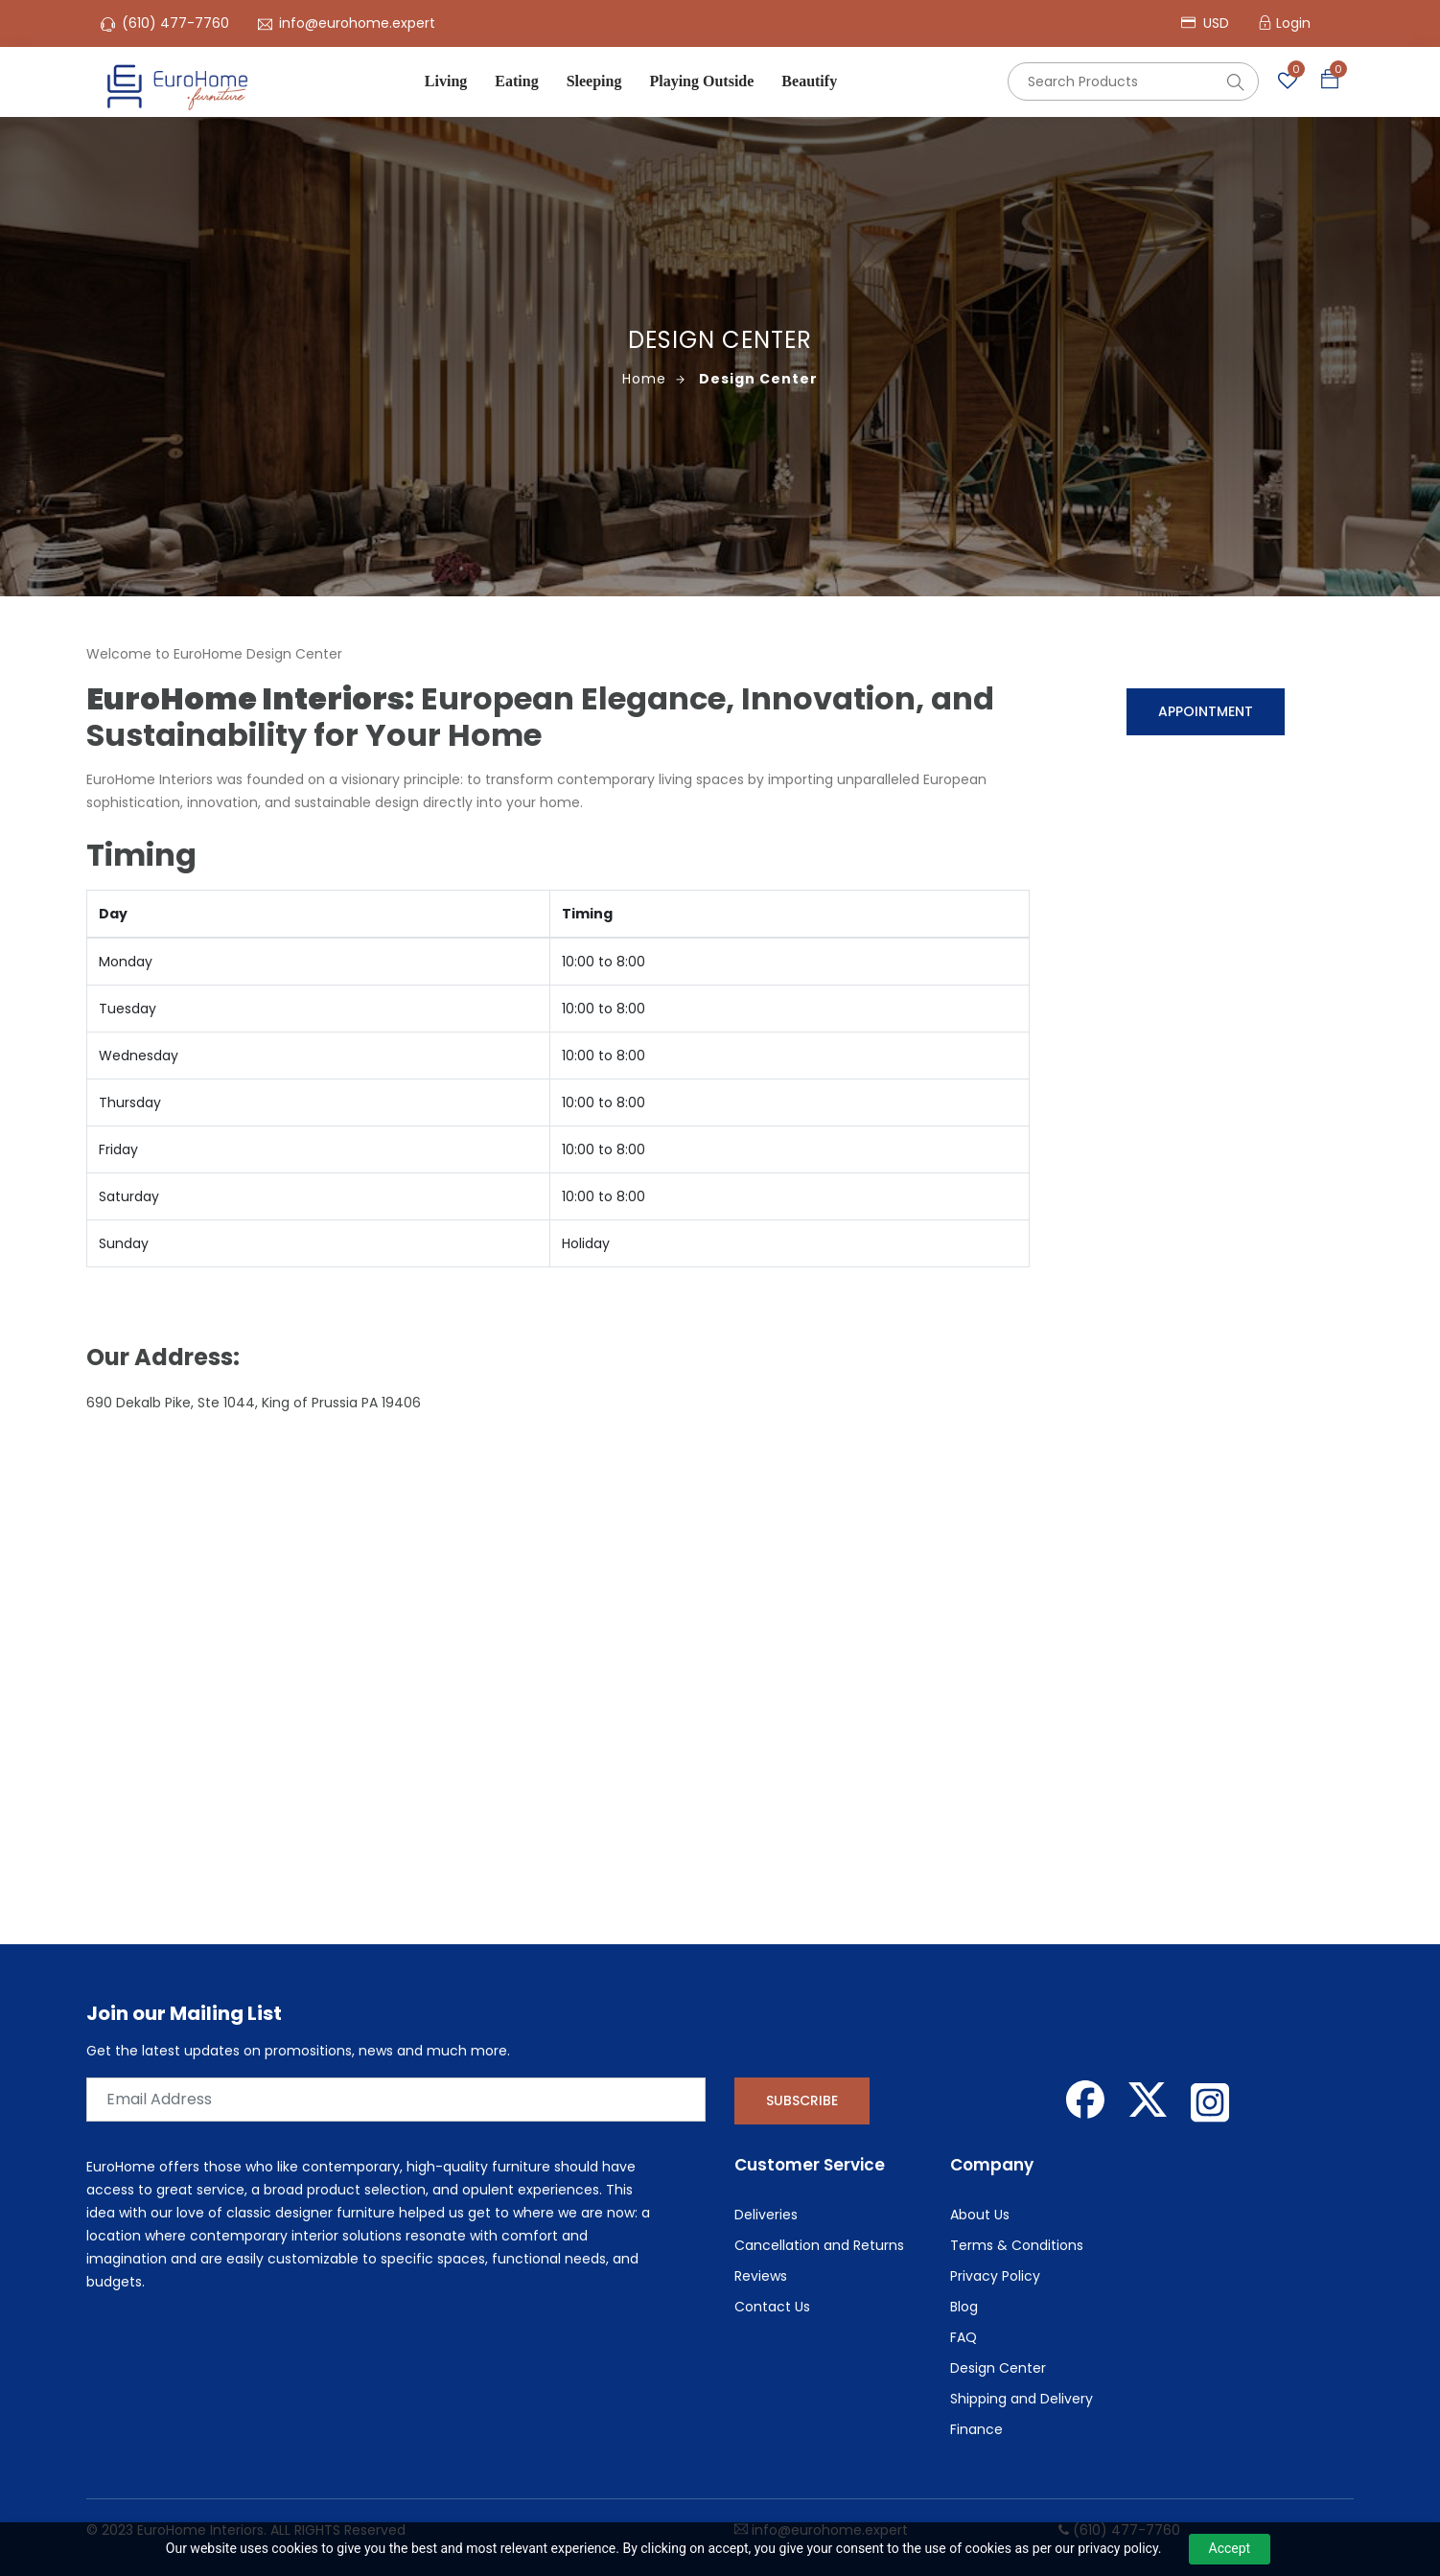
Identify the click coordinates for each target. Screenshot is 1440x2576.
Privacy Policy (995, 2276)
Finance (976, 2429)
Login (1293, 23)
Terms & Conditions (1016, 2245)
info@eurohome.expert (357, 23)
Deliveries (766, 2214)
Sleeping (594, 81)
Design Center (758, 378)
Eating (516, 81)
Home (653, 378)
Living (446, 81)
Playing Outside (701, 81)
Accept (1230, 2548)
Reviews (760, 2276)
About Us (980, 2214)
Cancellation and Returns (819, 2245)
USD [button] (1205, 23)
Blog (964, 2306)
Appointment (1205, 711)
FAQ (963, 2337)
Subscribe (802, 2100)
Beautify (809, 81)
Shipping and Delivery (1021, 2398)
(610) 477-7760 (175, 23)
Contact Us (772, 2306)
